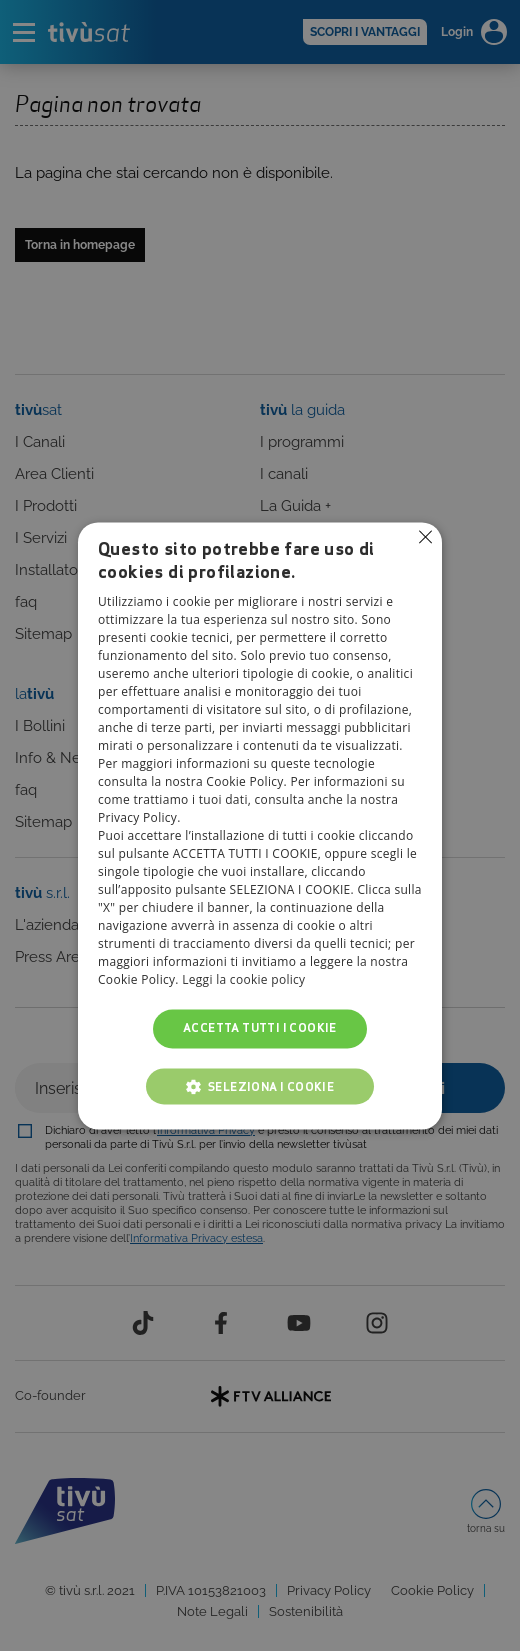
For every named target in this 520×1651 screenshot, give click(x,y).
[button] (260, 1086)
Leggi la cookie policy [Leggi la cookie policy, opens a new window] (243, 980)
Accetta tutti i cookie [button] (260, 1028)
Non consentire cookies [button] (425, 537)
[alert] (260, 825)
